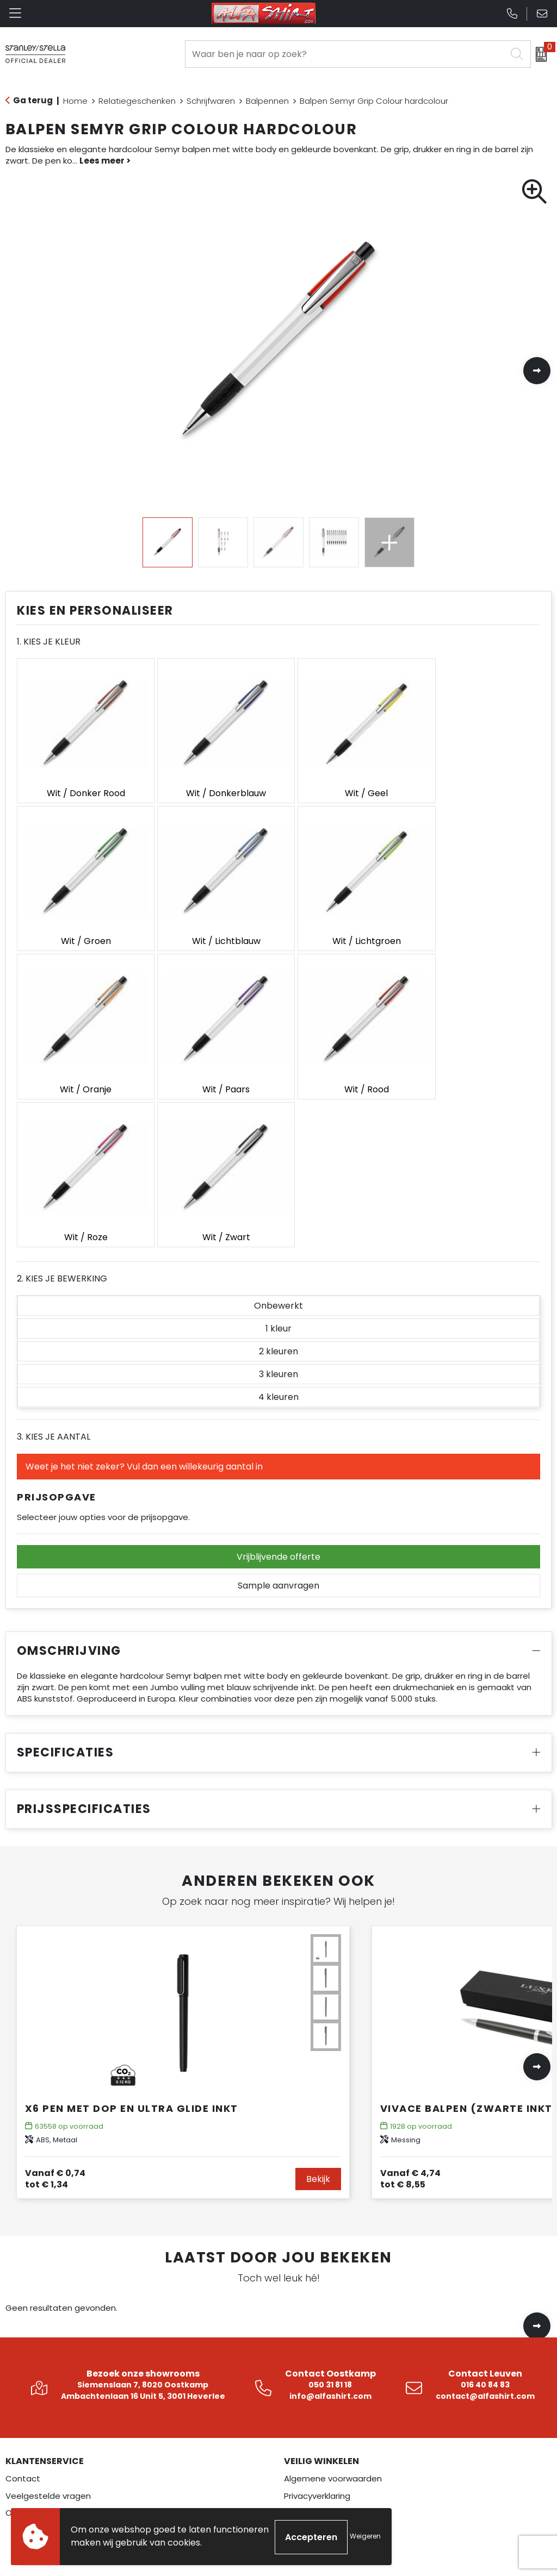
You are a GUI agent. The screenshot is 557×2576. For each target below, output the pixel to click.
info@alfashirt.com (330, 2219)
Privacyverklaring (317, 2319)
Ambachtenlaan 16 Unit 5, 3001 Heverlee (143, 2219)
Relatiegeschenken (137, 101)
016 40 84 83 (485, 2208)
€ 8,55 (410, 2002)
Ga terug (33, 100)
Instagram (314, 2458)
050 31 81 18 (330, 2208)
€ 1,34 (55, 2002)
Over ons (23, 2336)
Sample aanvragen (278, 1409)
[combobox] (346, 54)
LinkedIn (308, 2474)
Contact (22, 2302)
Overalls (21, 2474)
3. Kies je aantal (53, 1260)
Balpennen (267, 101)
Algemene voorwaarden (333, 2302)
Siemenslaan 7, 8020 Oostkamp (142, 2208)
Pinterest (311, 2492)
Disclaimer (304, 2353)
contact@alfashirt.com (485, 2219)
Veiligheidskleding (41, 2492)
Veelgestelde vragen (48, 2319)
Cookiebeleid (310, 2336)
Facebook (313, 2440)
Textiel (18, 2458)
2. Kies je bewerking (62, 1102)
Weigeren (365, 2537)
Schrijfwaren (211, 101)
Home (75, 101)
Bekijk (318, 2002)
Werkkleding (29, 2440)
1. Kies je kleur (49, 641)
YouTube (311, 2509)
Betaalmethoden (319, 2370)
